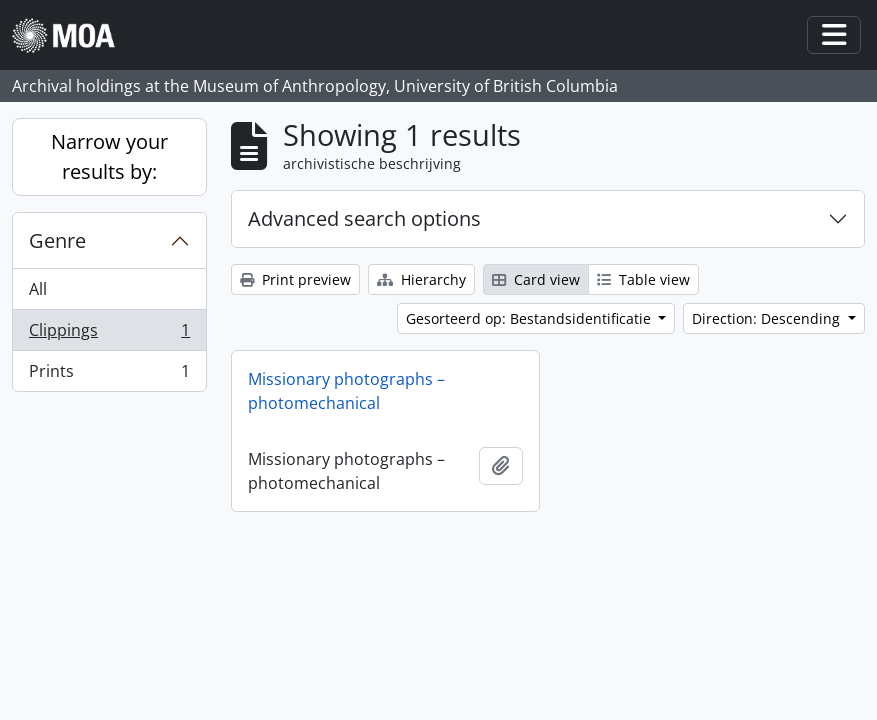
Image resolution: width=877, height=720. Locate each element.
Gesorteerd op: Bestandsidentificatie (530, 318)
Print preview (295, 279)
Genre (57, 240)
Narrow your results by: (109, 156)
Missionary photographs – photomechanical (346, 391)
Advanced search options (364, 218)
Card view (536, 279)
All (38, 289)
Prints (109, 375)
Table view (643, 279)
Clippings (109, 334)
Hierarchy (421, 279)
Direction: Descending (768, 318)
